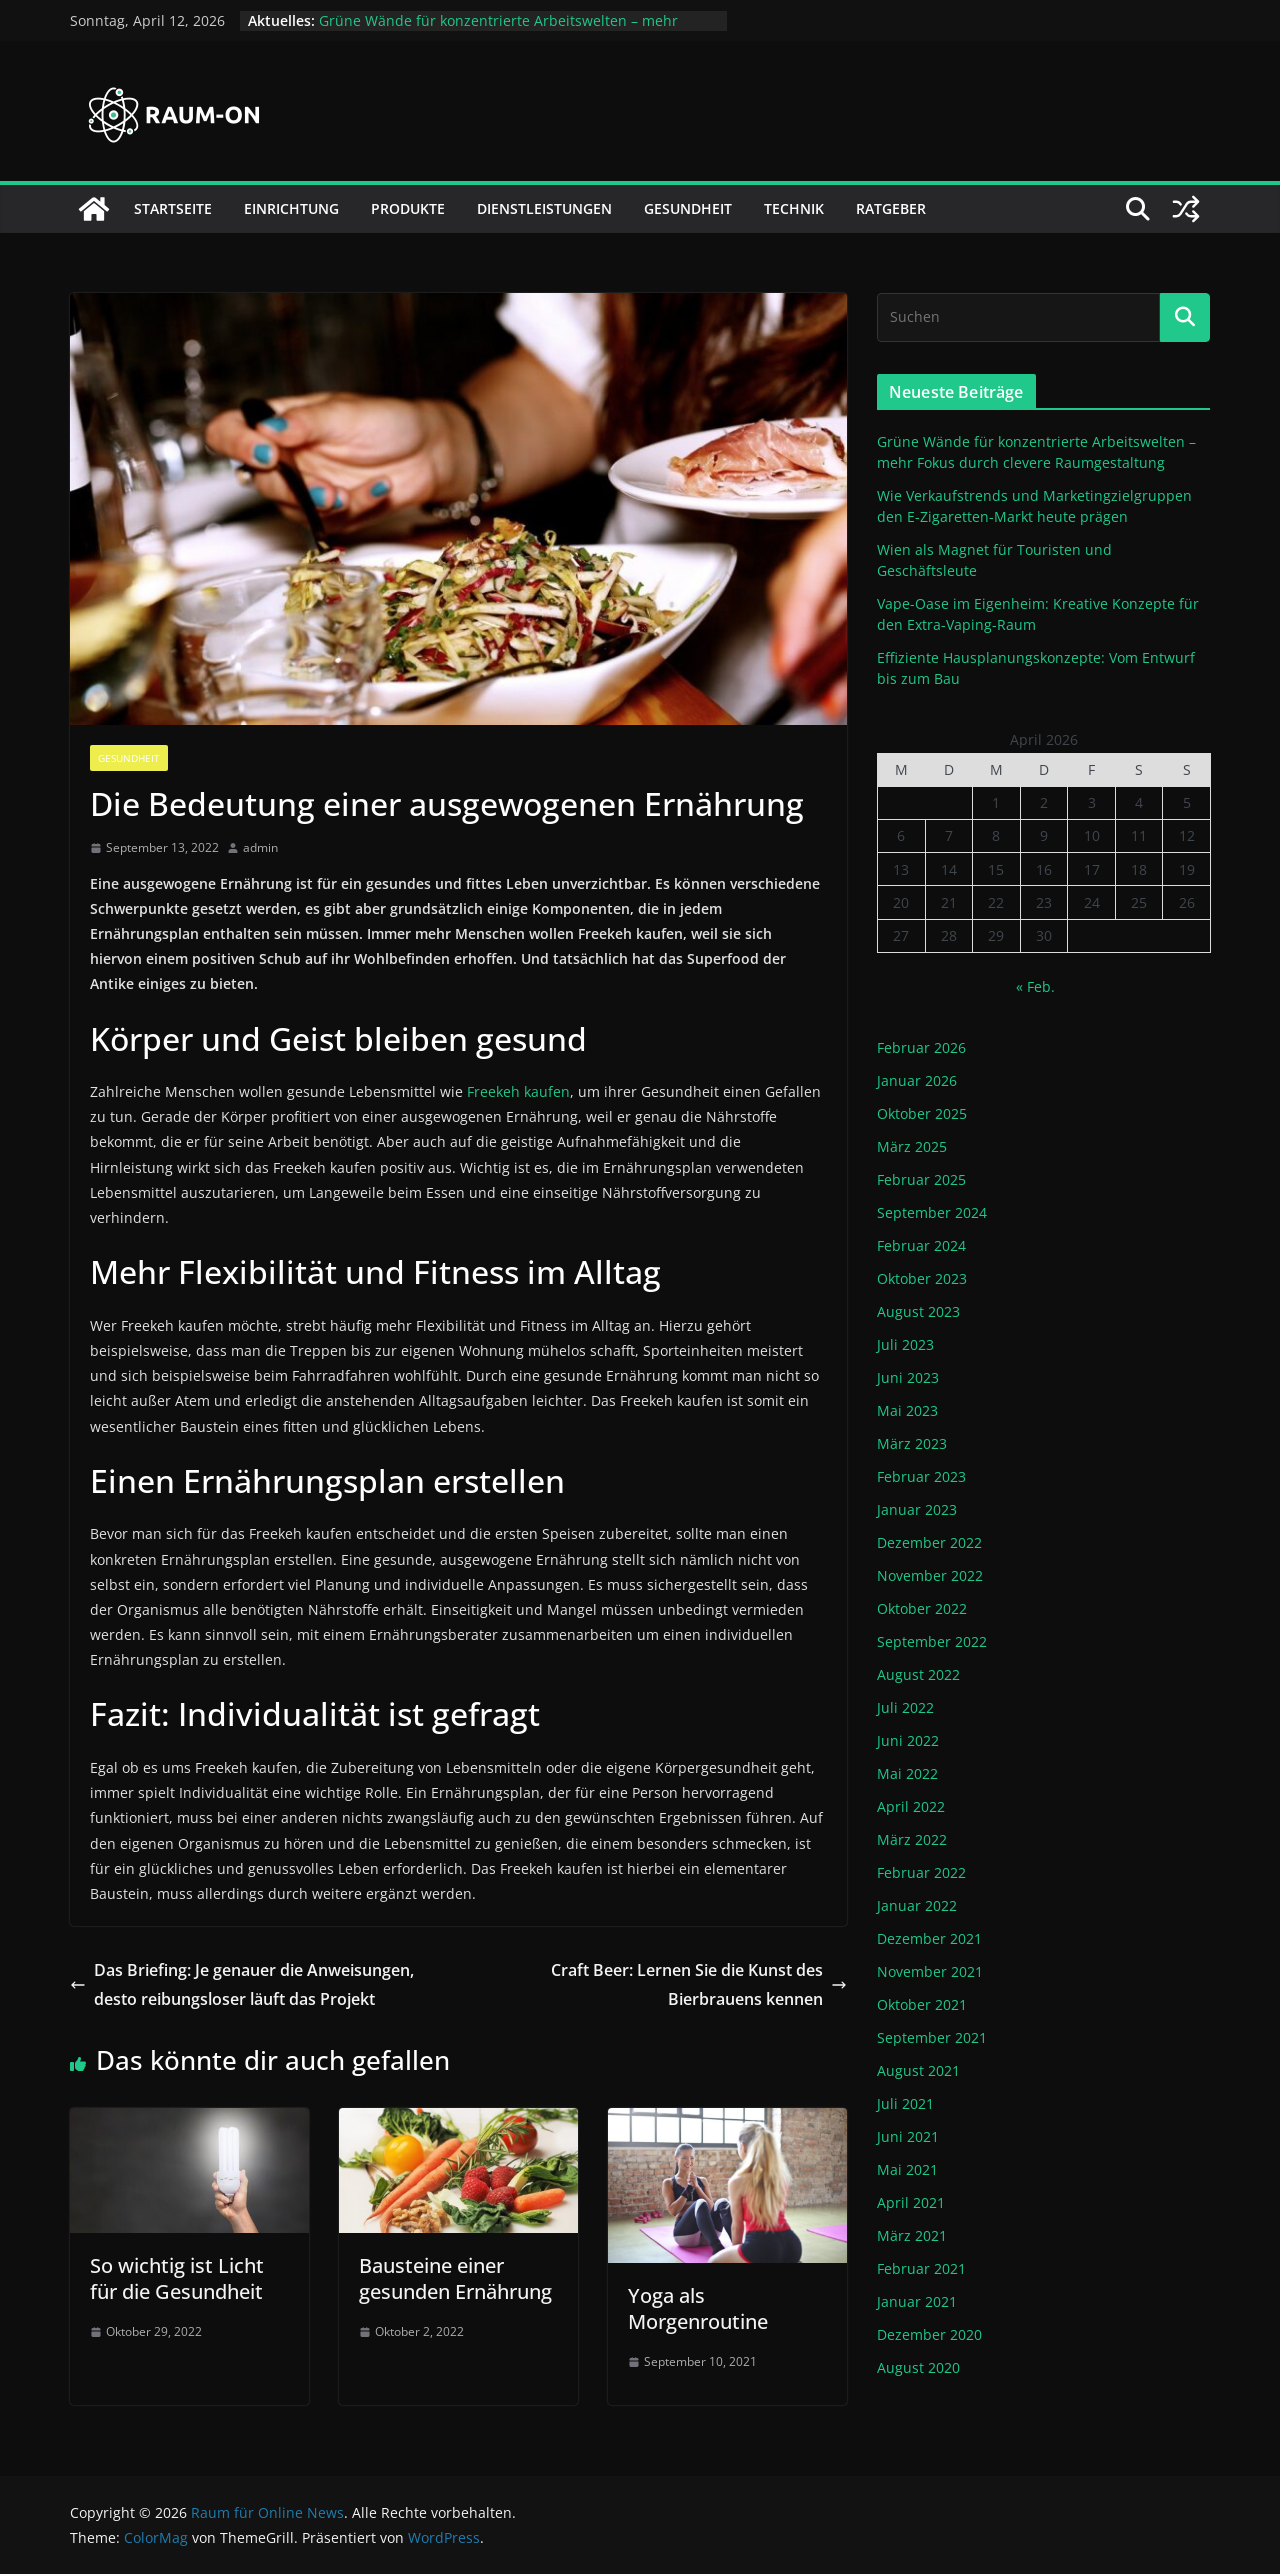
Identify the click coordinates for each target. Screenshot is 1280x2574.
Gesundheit (688, 208)
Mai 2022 (907, 1773)
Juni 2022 (908, 1740)
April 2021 (911, 2202)
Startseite (173, 208)
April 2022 (911, 1806)
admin (260, 847)
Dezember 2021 (929, 1938)
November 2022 (930, 1575)
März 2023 (912, 1443)
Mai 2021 (907, 2169)
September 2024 (932, 1212)
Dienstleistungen (544, 208)
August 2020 (918, 2367)
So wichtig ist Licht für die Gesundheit (177, 2278)
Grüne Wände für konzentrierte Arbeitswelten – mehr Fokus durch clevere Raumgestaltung (498, 30)
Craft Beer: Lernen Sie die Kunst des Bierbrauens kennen (699, 1984)
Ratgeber (891, 208)
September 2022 (932, 1641)
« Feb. (1035, 986)
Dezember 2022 (929, 1542)
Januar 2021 (917, 2301)
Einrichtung (291, 208)
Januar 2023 (917, 1509)
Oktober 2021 (922, 2004)
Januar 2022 (917, 1905)
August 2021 (918, 2070)
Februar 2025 (921, 1179)
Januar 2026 (917, 1080)
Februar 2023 (921, 1476)
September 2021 (932, 2037)
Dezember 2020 (929, 2334)
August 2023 (918, 1311)
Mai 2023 (907, 1410)
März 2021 (912, 2235)
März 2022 (912, 1839)
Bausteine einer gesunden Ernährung (455, 2278)
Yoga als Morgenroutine (698, 2308)
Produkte (408, 208)
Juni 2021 (908, 2136)
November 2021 (930, 1971)
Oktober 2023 (922, 1278)
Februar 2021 (921, 2268)
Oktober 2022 (922, 1608)
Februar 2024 (921, 1245)
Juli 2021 (905, 2103)
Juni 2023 (908, 1377)
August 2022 (918, 1674)
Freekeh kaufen (518, 1091)
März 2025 (912, 1146)
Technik (794, 208)
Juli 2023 (905, 1344)
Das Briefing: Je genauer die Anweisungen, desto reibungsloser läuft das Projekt (242, 1984)
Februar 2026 (921, 1047)
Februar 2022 (921, 1872)
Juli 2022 (905, 1707)
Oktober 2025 (922, 1113)
